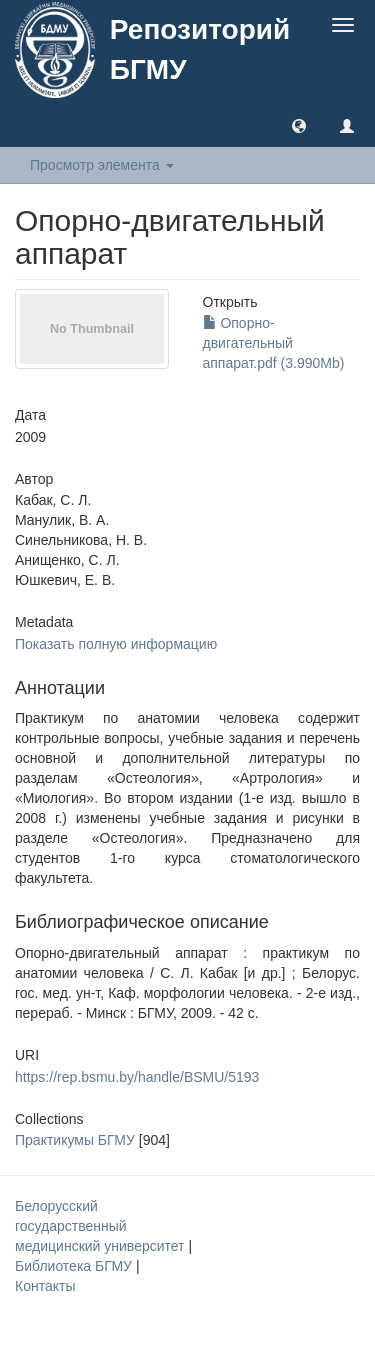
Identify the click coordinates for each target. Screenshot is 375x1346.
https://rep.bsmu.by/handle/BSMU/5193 (137, 1077)
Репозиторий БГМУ (200, 49)
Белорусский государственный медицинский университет (101, 1226)
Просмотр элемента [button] (102, 165)
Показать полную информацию (116, 644)
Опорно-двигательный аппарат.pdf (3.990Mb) (274, 343)
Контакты (45, 1286)
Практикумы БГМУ (75, 1140)
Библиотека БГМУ (75, 1266)
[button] (299, 125)
